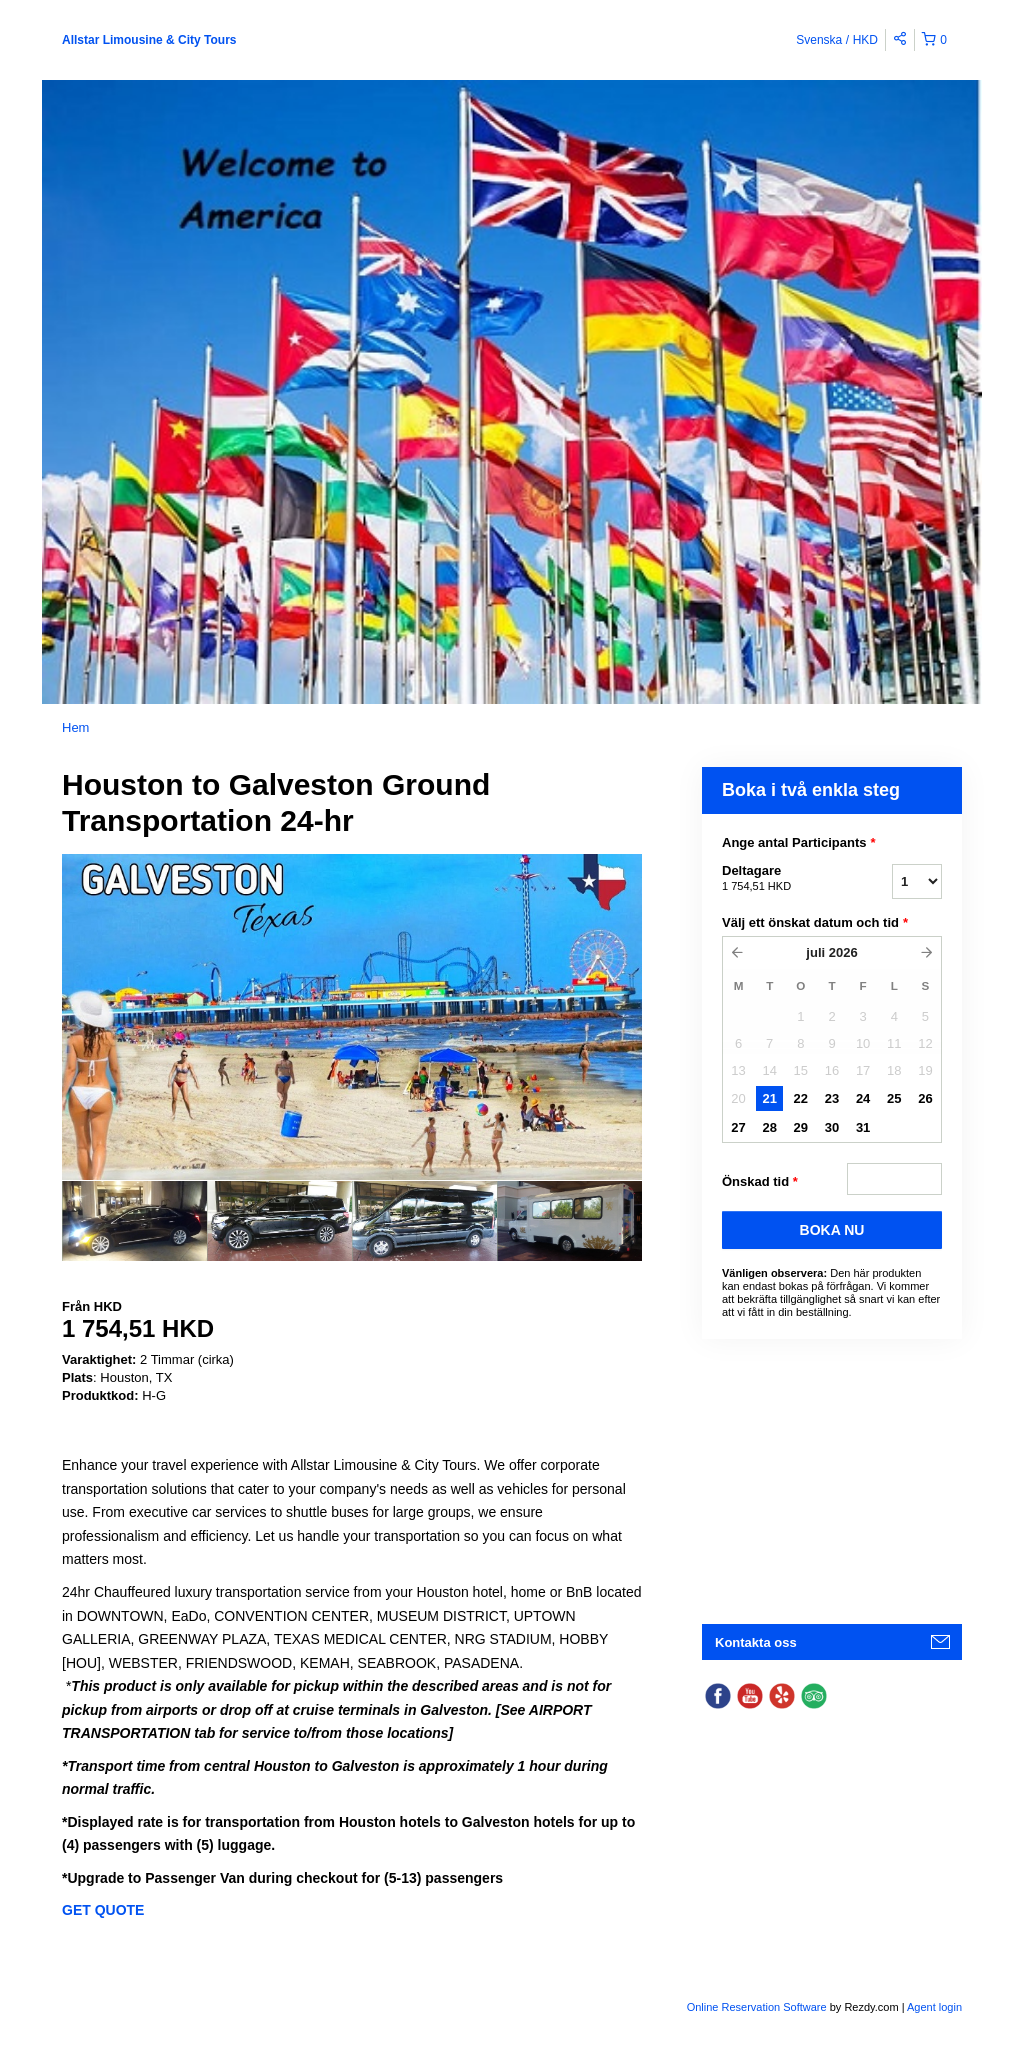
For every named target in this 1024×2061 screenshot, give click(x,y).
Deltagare (782, 879)
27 (738, 1127)
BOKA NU (832, 1230)
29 (801, 1127)
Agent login (934, 2007)
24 (863, 1098)
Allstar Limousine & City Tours (149, 40)
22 (801, 1098)
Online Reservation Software (757, 2007)
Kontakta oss (756, 1642)
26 (925, 1098)
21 (769, 1098)
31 (863, 1127)
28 (769, 1127)
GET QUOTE (103, 1910)
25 (894, 1098)
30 (832, 1127)
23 (832, 1098)
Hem (75, 727)
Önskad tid (760, 1182)
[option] (134, 1221)
